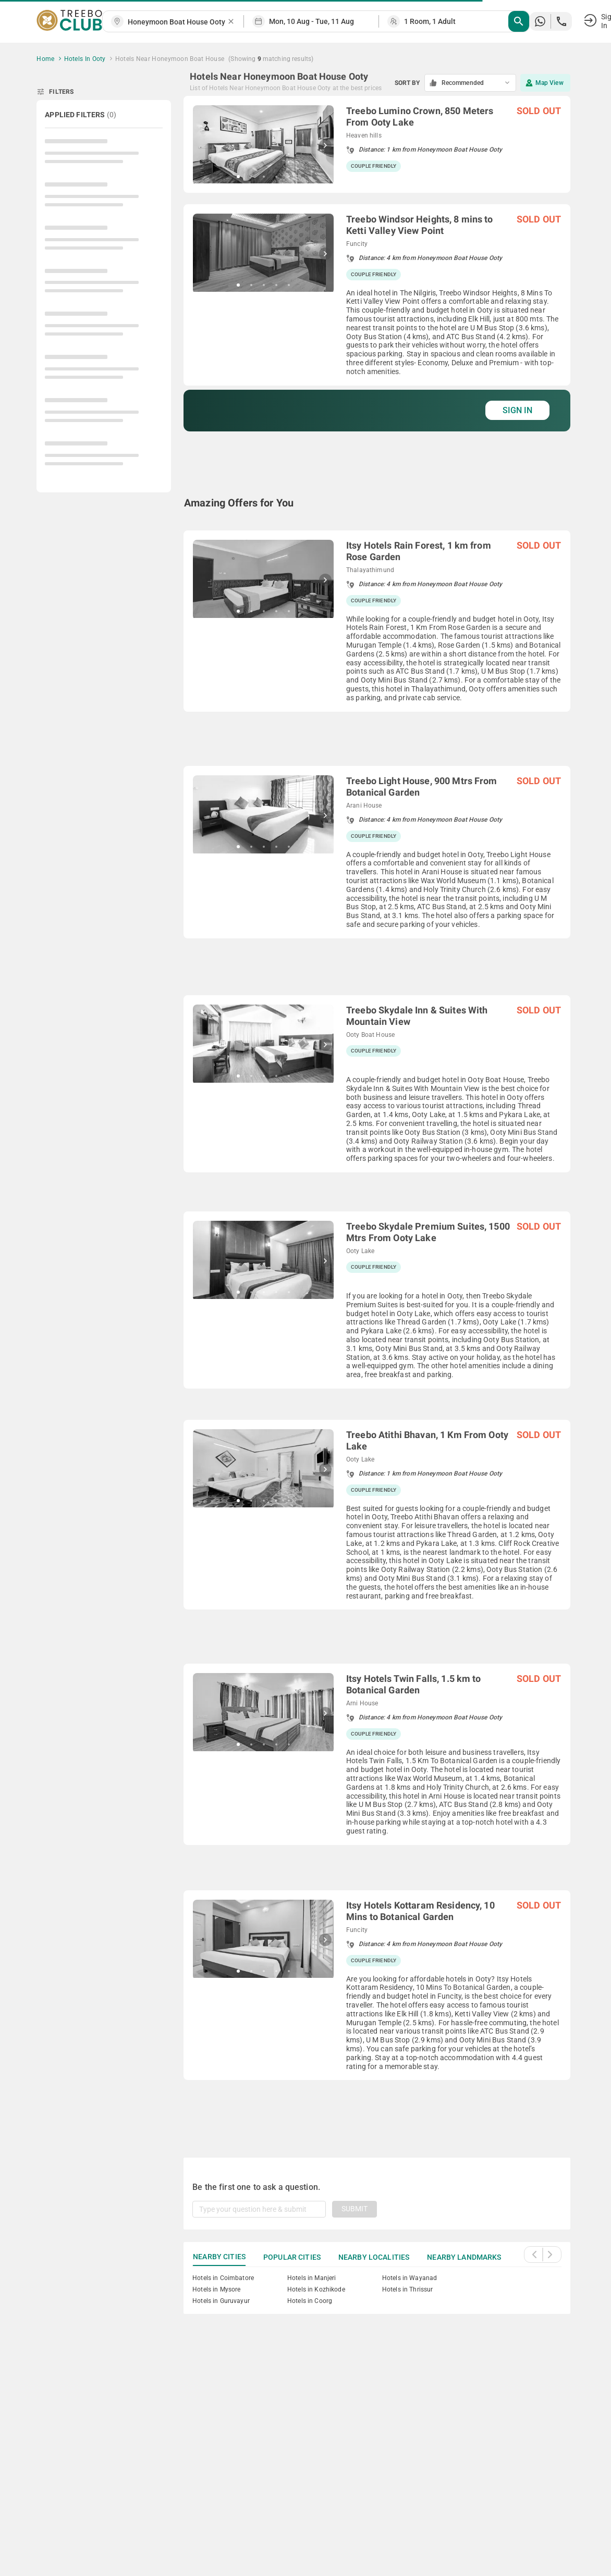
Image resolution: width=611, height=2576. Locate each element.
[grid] (377, 1114)
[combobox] (177, 22)
